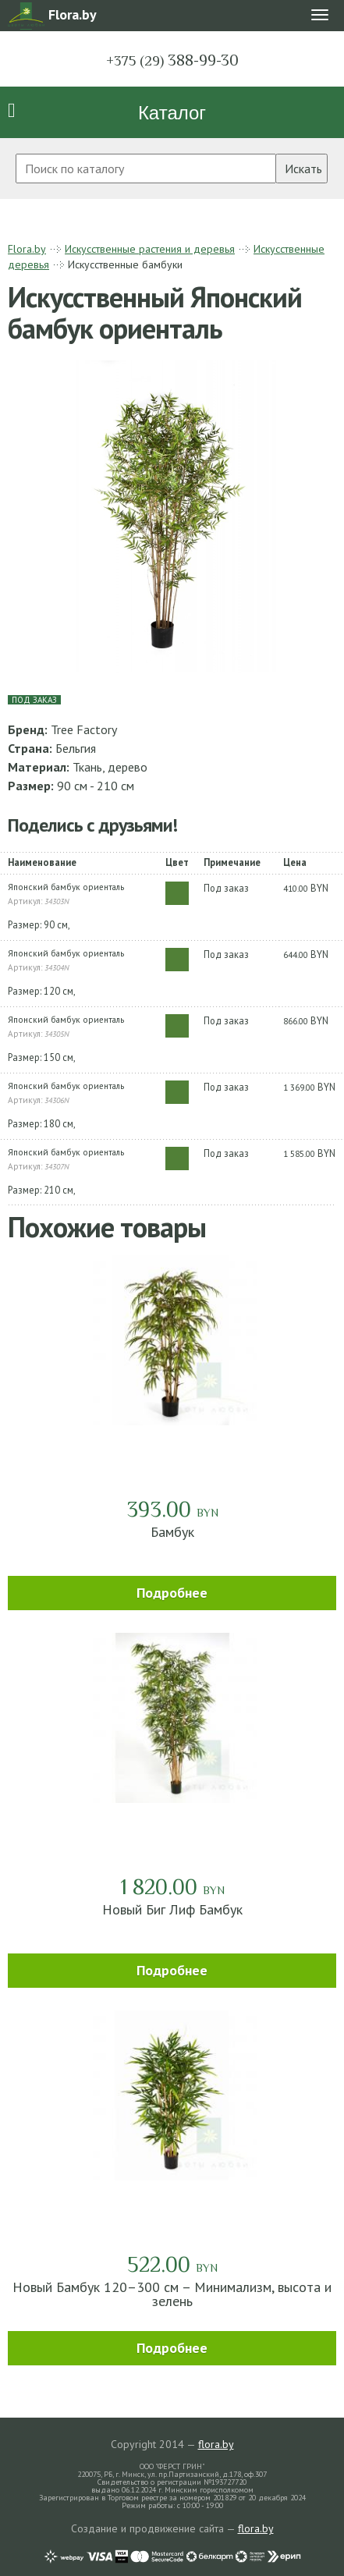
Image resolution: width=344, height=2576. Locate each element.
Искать (303, 168)
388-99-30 (172, 60)
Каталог (172, 112)
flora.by (216, 2444)
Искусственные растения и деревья (150, 249)
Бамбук (172, 1532)
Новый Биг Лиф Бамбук (172, 1909)
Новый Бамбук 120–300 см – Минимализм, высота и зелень (172, 2294)
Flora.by (27, 249)
